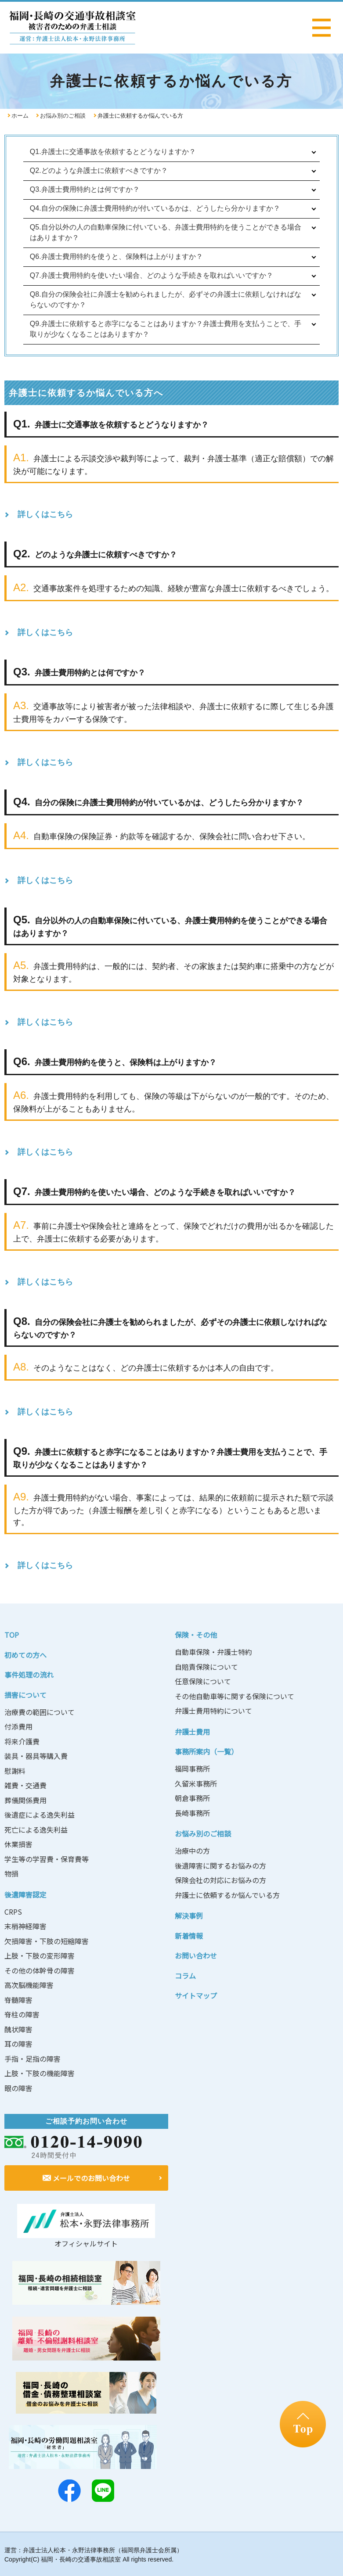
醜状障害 (18, 2029)
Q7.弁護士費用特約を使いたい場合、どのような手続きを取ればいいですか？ (151, 275)
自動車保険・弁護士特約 (213, 1652)
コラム (185, 1975)
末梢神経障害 (25, 1926)
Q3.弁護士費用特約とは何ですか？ (85, 189)
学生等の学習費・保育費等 (46, 1859)
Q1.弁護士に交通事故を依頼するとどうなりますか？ (113, 151)
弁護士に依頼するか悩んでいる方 (227, 1895)
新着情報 (189, 1935)
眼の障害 (18, 2088)
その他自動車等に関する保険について (234, 1696)
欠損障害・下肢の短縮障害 (46, 1941)
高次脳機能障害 (29, 1985)
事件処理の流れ (29, 1674)
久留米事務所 (196, 1783)
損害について (25, 1695)
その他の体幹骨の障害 (39, 1970)
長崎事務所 (192, 1813)
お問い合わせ (196, 1955)
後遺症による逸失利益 (39, 1814)
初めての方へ (25, 1655)
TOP (11, 1634)
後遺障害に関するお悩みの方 (220, 1865)
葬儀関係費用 (25, 1800)
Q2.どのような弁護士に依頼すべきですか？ (99, 170)
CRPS (13, 1911)
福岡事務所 (192, 1768)
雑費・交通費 (25, 1785)
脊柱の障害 (22, 2014)
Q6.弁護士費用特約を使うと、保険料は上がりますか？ (116, 256)
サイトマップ (196, 1995)
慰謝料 (14, 1770)
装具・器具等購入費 (36, 1756)
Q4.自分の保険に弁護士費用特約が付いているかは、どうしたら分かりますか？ (155, 208)
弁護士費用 (192, 1731)
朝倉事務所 (192, 1798)
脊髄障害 (18, 2000)
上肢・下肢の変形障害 (39, 1955)
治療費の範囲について (39, 1712)
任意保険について (203, 1681)
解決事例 (189, 1915)
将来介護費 (22, 1741)
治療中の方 (192, 1850)
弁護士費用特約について (213, 1710)
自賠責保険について (206, 1666)
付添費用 (18, 1726)
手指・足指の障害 (32, 2058)
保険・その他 (196, 1634)
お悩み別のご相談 (63, 115)
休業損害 (18, 1844)
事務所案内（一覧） (206, 1751)
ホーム (20, 115)
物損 (11, 1873)
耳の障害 (18, 2043)
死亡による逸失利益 (36, 1829)
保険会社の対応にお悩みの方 (220, 1880)
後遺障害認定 (25, 1894)
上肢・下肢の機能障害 (39, 2073)
